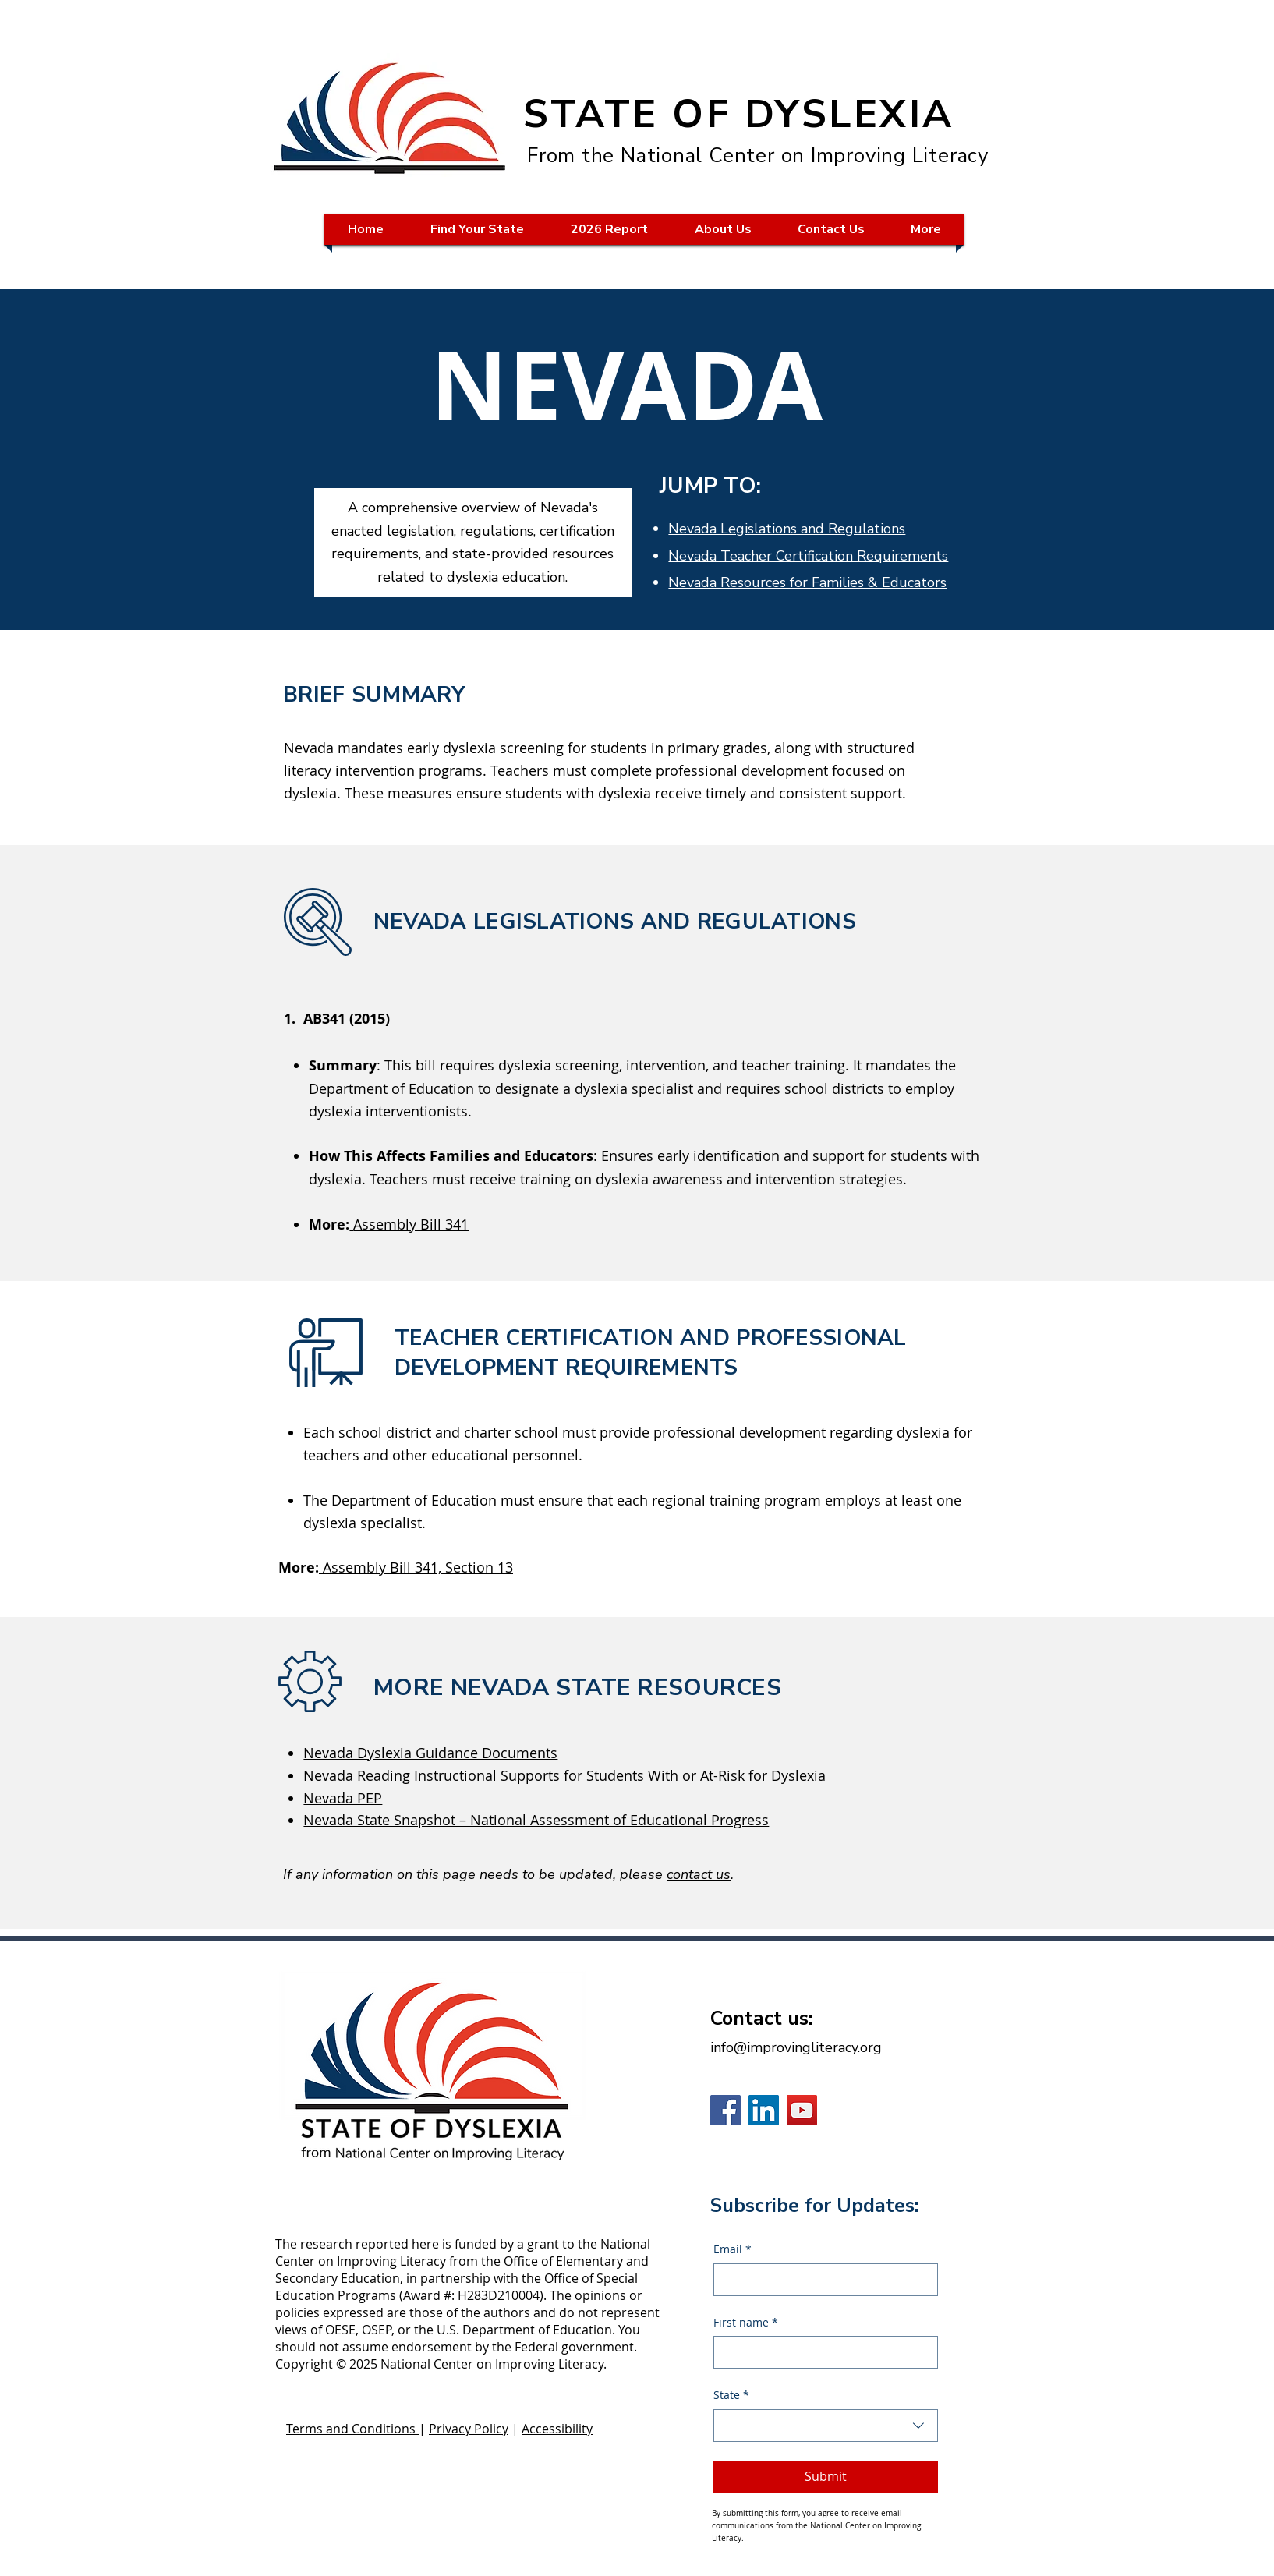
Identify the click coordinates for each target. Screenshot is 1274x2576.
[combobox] (825, 2425)
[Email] (821, 2279)
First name (745, 2322)
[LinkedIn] (763, 2110)
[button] (477, 229)
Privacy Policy (468, 2428)
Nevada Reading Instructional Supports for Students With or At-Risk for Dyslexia (564, 1775)
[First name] (821, 2352)
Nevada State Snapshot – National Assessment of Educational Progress (536, 1819)
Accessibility (557, 2428)
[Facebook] (725, 2110)
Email (732, 2249)
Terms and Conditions (352, 2428)
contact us (699, 1874)
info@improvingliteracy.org (796, 2047)
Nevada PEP (342, 1798)
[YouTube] (802, 2110)
